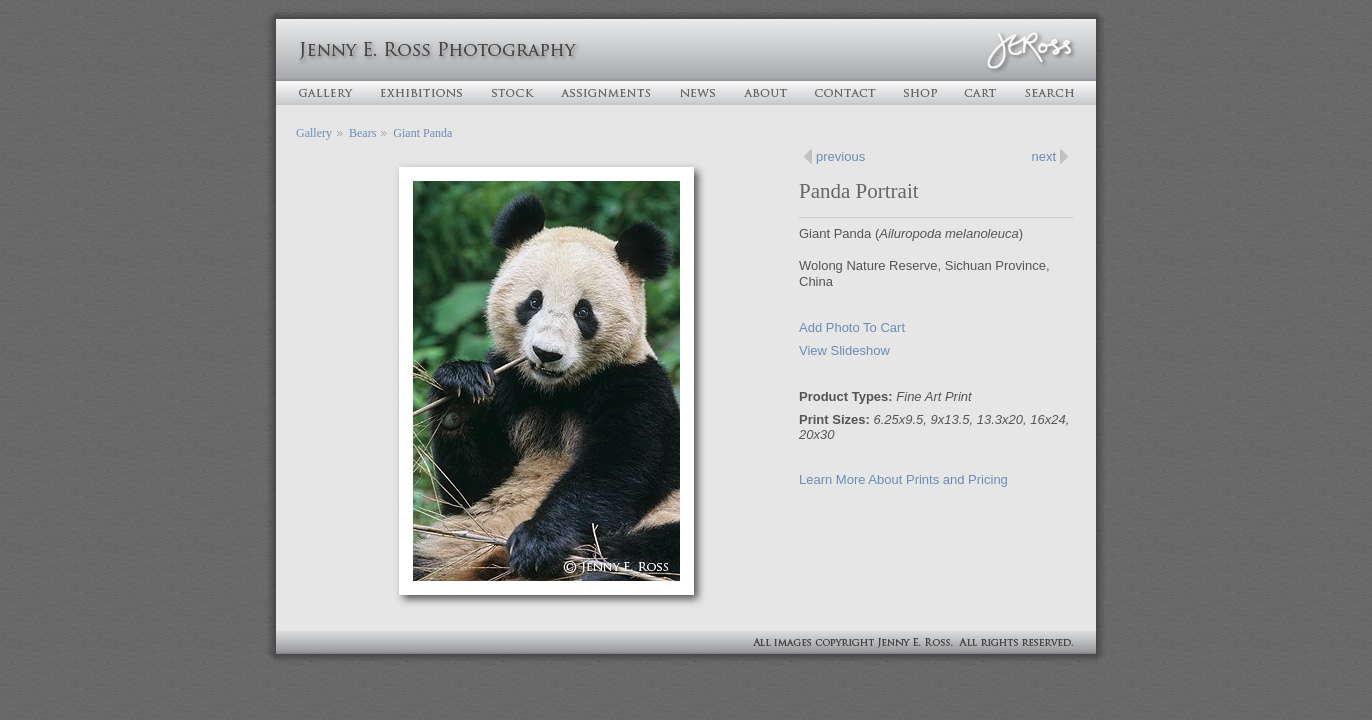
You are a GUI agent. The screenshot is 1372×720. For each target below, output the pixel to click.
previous (840, 156)
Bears (362, 133)
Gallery (314, 133)
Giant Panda (422, 133)
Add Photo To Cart (852, 327)
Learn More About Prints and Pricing (903, 479)
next (1043, 156)
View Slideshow (844, 350)
